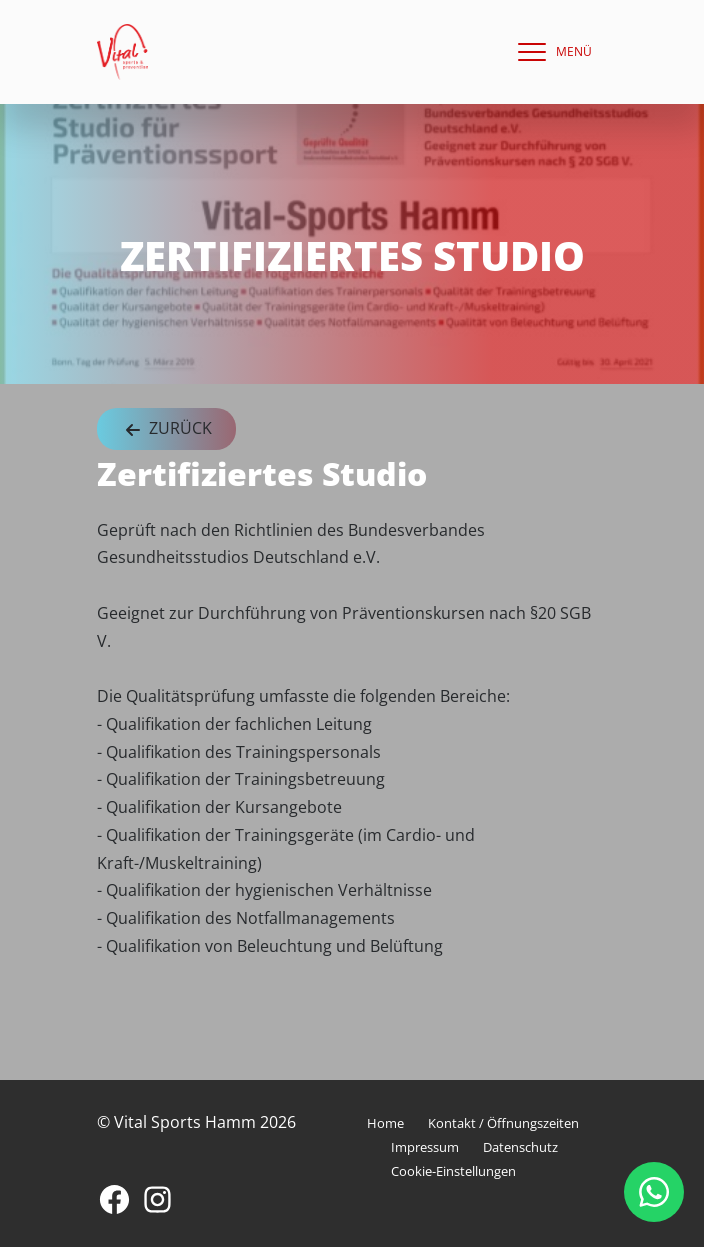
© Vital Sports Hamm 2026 (196, 1122)
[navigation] (550, 52)
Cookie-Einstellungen (453, 1171)
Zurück (166, 429)
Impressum (425, 1147)
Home (385, 1123)
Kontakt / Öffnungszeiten (503, 1123)
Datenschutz (520, 1147)
